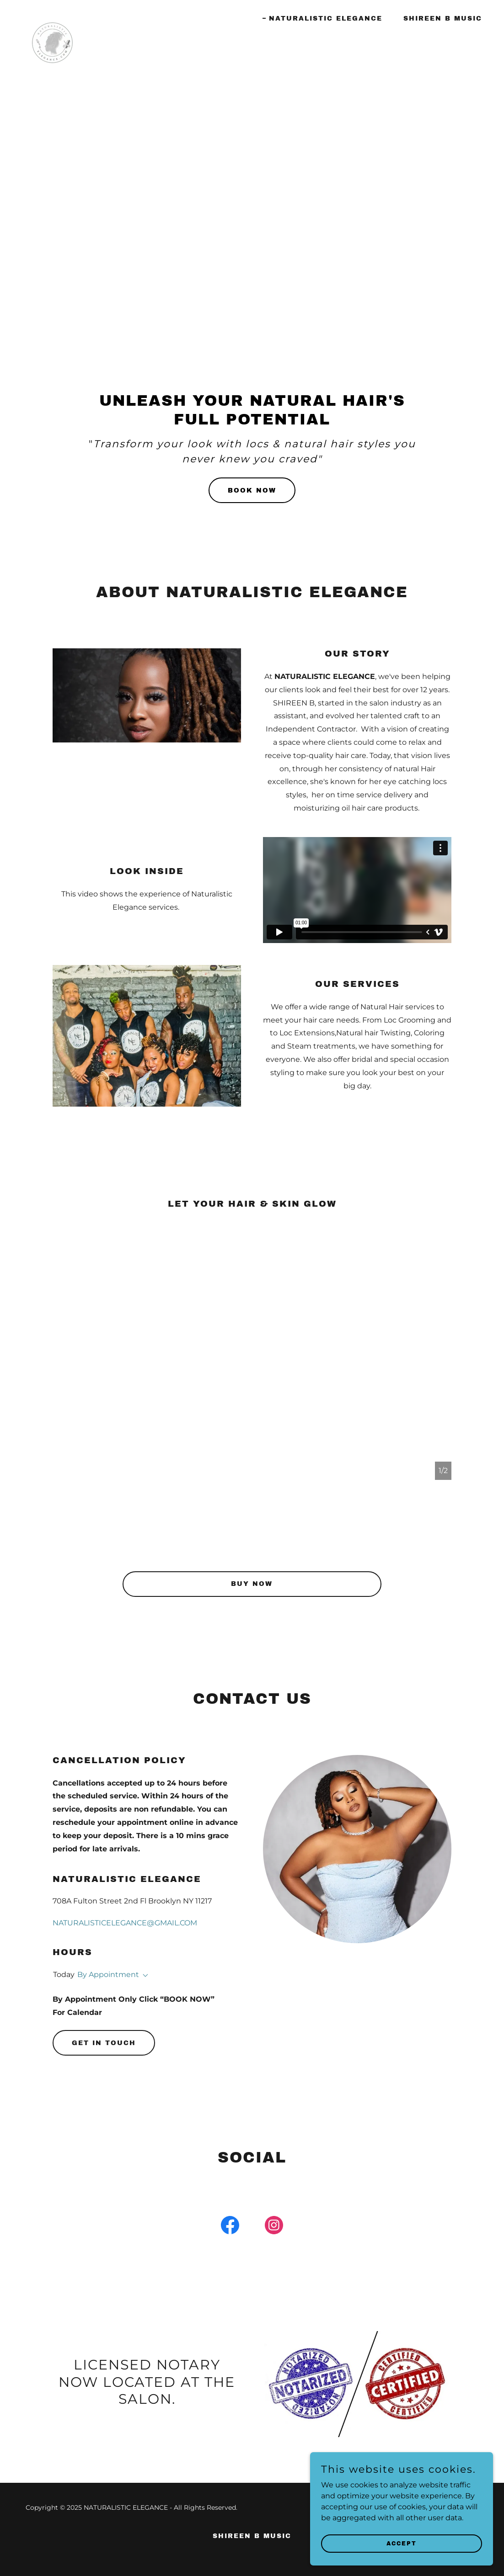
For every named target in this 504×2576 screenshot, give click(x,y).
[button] (143, 1975)
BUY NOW (252, 1583)
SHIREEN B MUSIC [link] (442, 18)
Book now (252, 490)
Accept (401, 2543)
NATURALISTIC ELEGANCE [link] (325, 18)
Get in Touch (104, 2043)
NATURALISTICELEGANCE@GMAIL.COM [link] (125, 1923)
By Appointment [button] (108, 1974)
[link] (52, 16)
